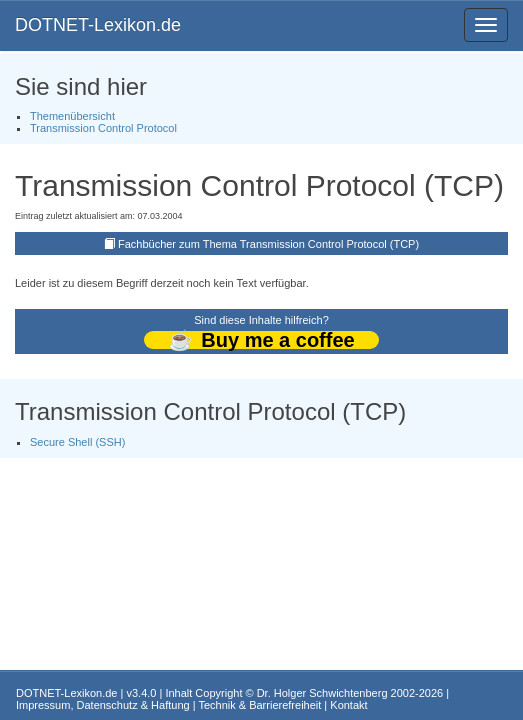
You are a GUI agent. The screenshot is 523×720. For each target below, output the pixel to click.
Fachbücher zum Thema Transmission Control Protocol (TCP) (268, 244)
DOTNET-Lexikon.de (98, 25)
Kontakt (348, 705)
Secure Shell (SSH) (77, 442)
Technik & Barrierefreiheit (259, 705)
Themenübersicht (72, 116)
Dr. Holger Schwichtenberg (322, 693)
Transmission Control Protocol (103, 128)
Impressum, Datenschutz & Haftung (103, 705)
